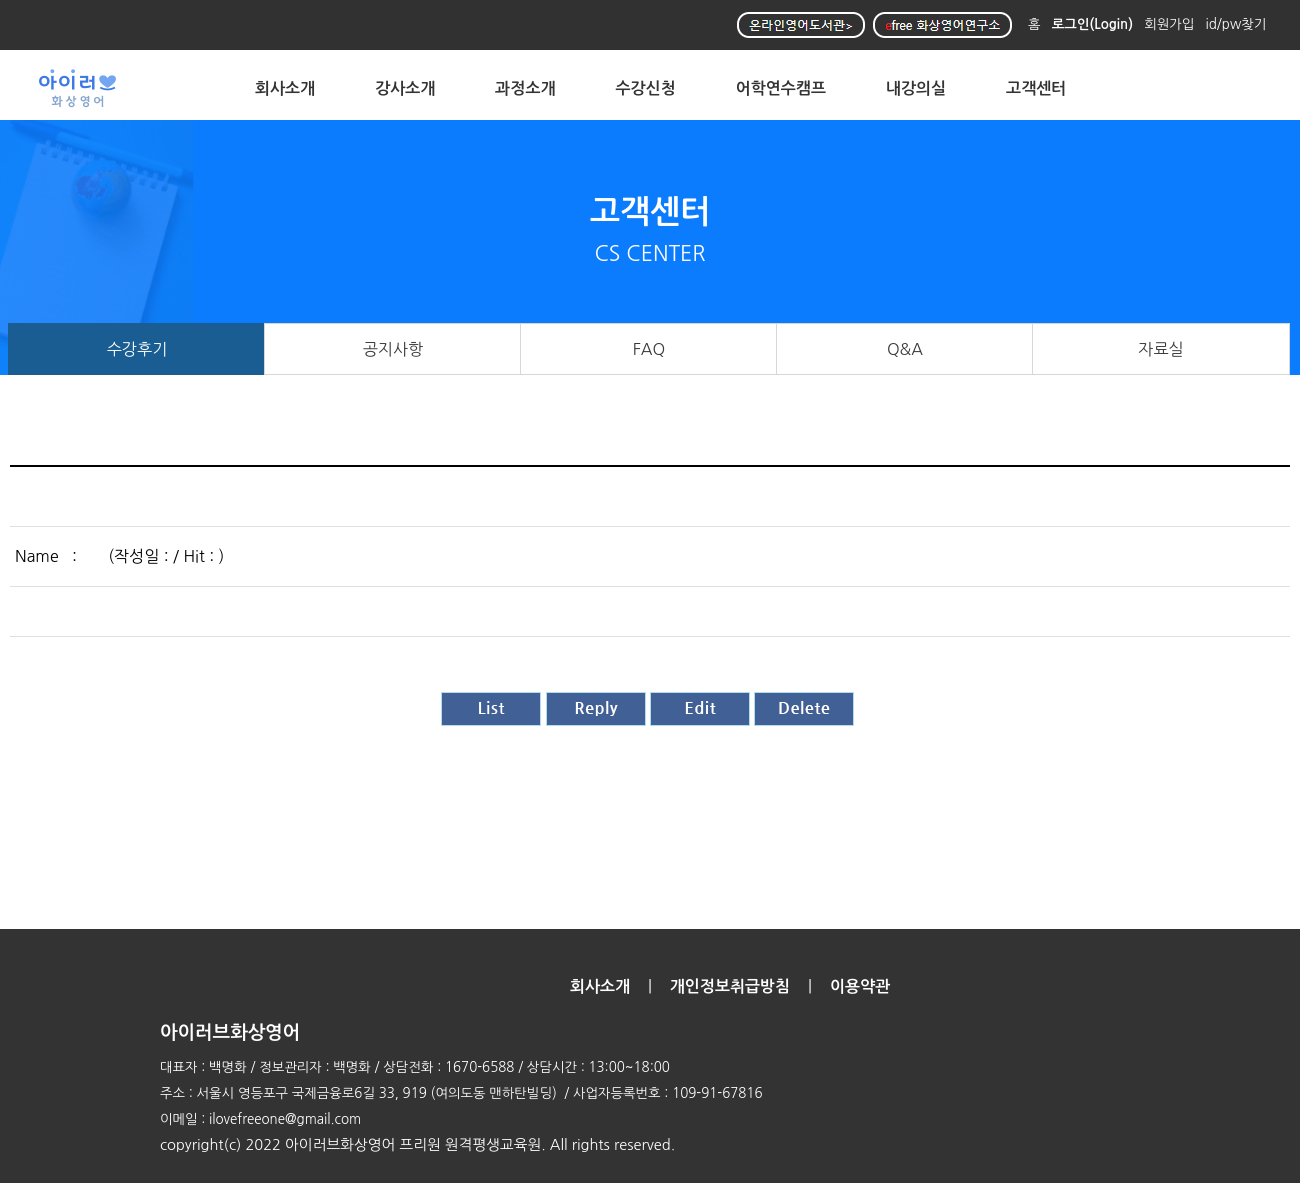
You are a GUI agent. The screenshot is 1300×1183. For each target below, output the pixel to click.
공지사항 (393, 349)
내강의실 (916, 88)
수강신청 (646, 88)
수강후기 (137, 349)
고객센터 (1036, 88)
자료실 (1160, 349)
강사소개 (405, 88)
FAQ (649, 349)
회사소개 (285, 88)
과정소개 (525, 88)
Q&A (905, 349)
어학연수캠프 (781, 88)
